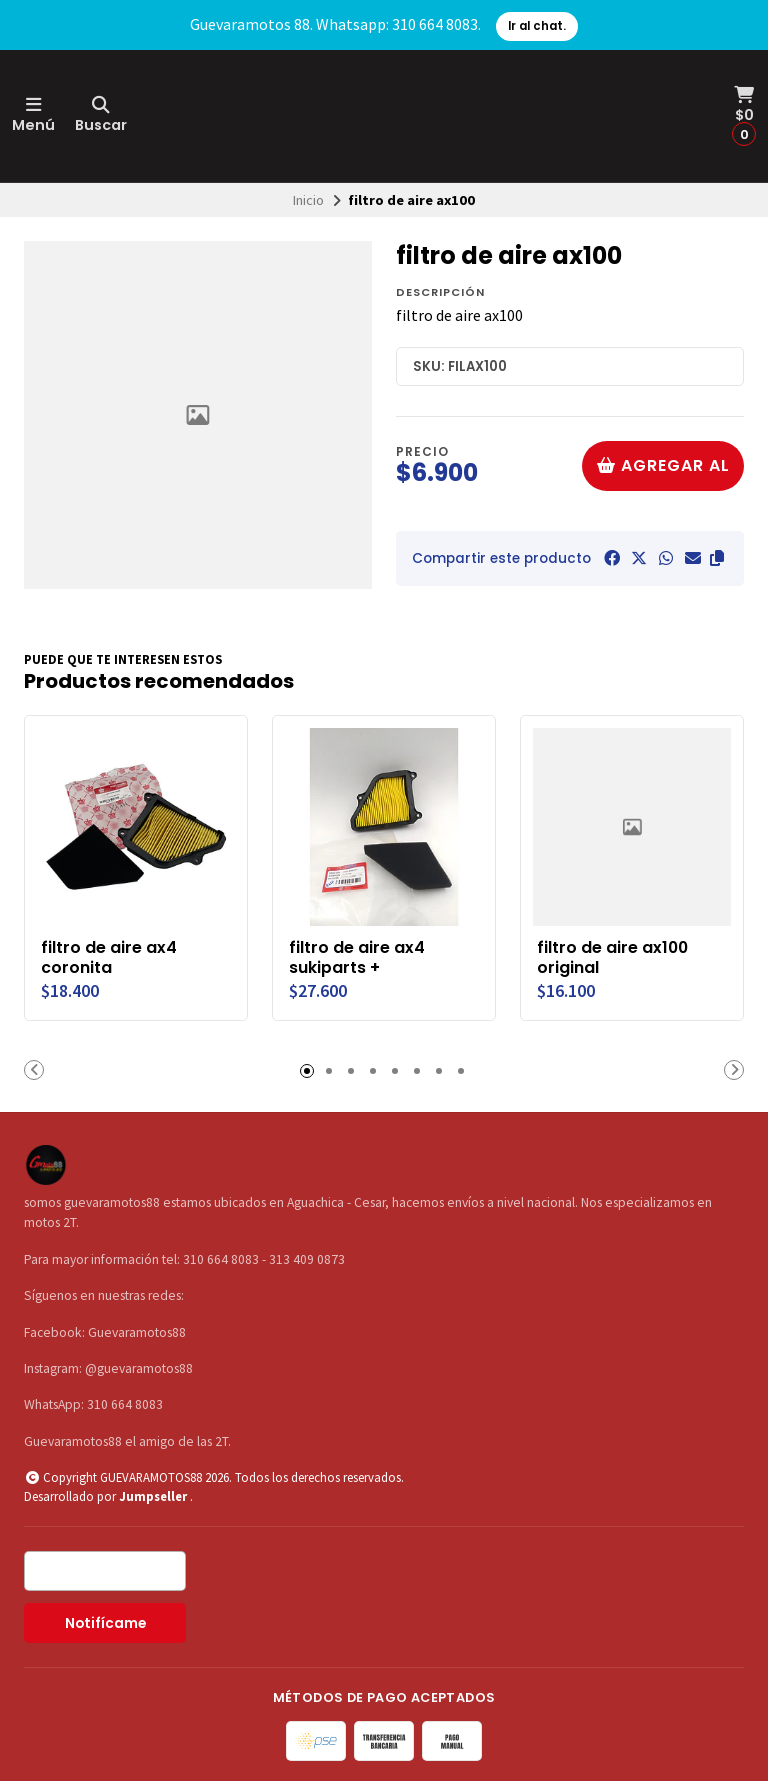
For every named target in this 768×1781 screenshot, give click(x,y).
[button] (717, 558)
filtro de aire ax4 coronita (109, 958)
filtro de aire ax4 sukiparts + (357, 958)
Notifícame (105, 1623)
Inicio (308, 200)
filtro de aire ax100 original (612, 958)
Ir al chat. (537, 26)
